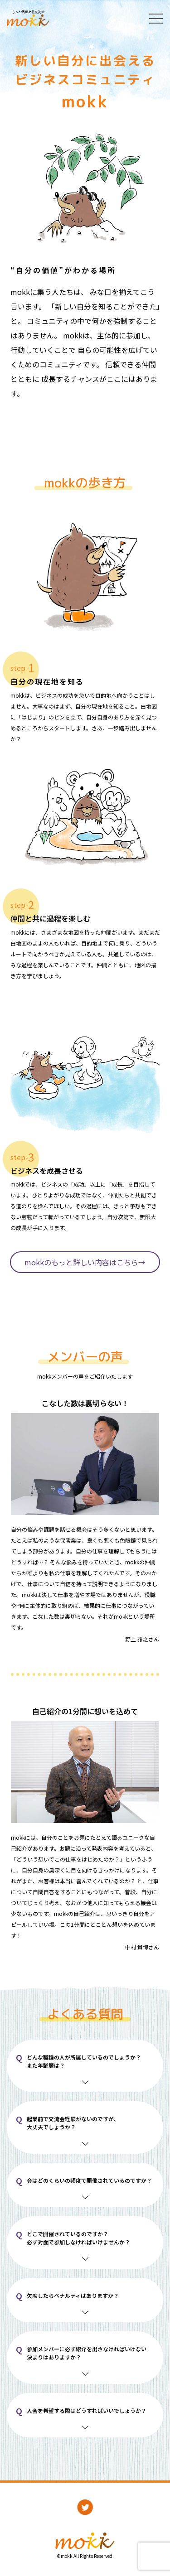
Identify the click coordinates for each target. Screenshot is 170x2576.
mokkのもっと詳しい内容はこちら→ (85, 1262)
